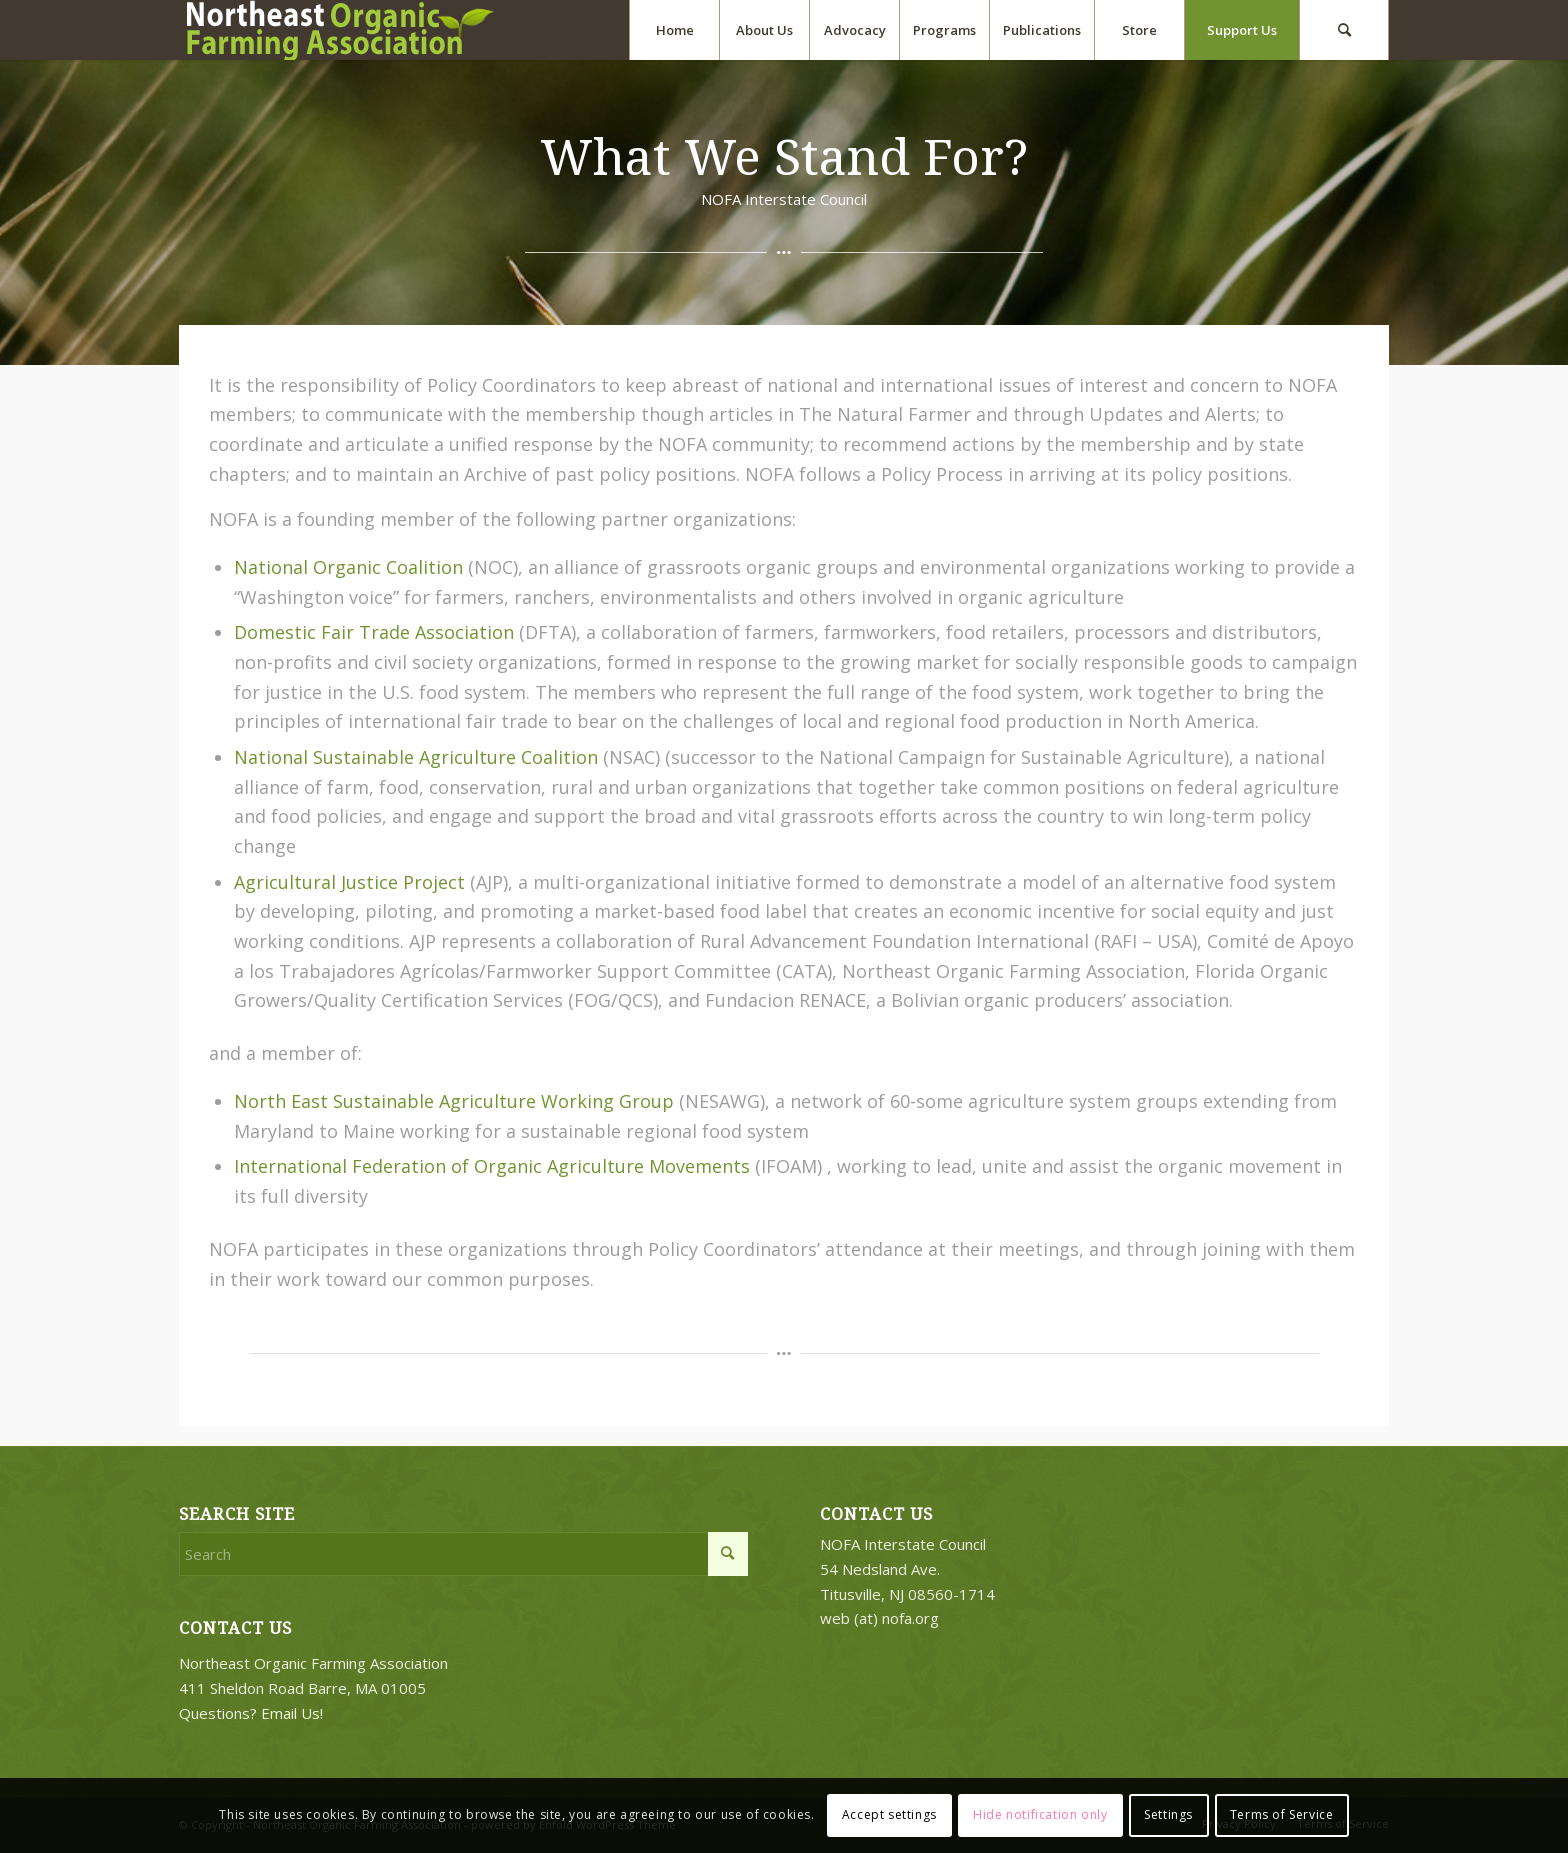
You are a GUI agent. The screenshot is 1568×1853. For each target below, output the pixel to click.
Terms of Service (1282, 1814)
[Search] (1344, 30)
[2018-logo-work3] (349, 30)
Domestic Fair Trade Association (374, 632)
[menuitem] (674, 30)
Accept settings (889, 1814)
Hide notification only (1040, 1814)
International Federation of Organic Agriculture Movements (492, 1166)
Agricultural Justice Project (349, 882)
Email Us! (292, 1713)
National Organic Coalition (348, 567)
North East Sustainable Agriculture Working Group (454, 1101)
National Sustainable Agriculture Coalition (416, 757)
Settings (1168, 1814)
